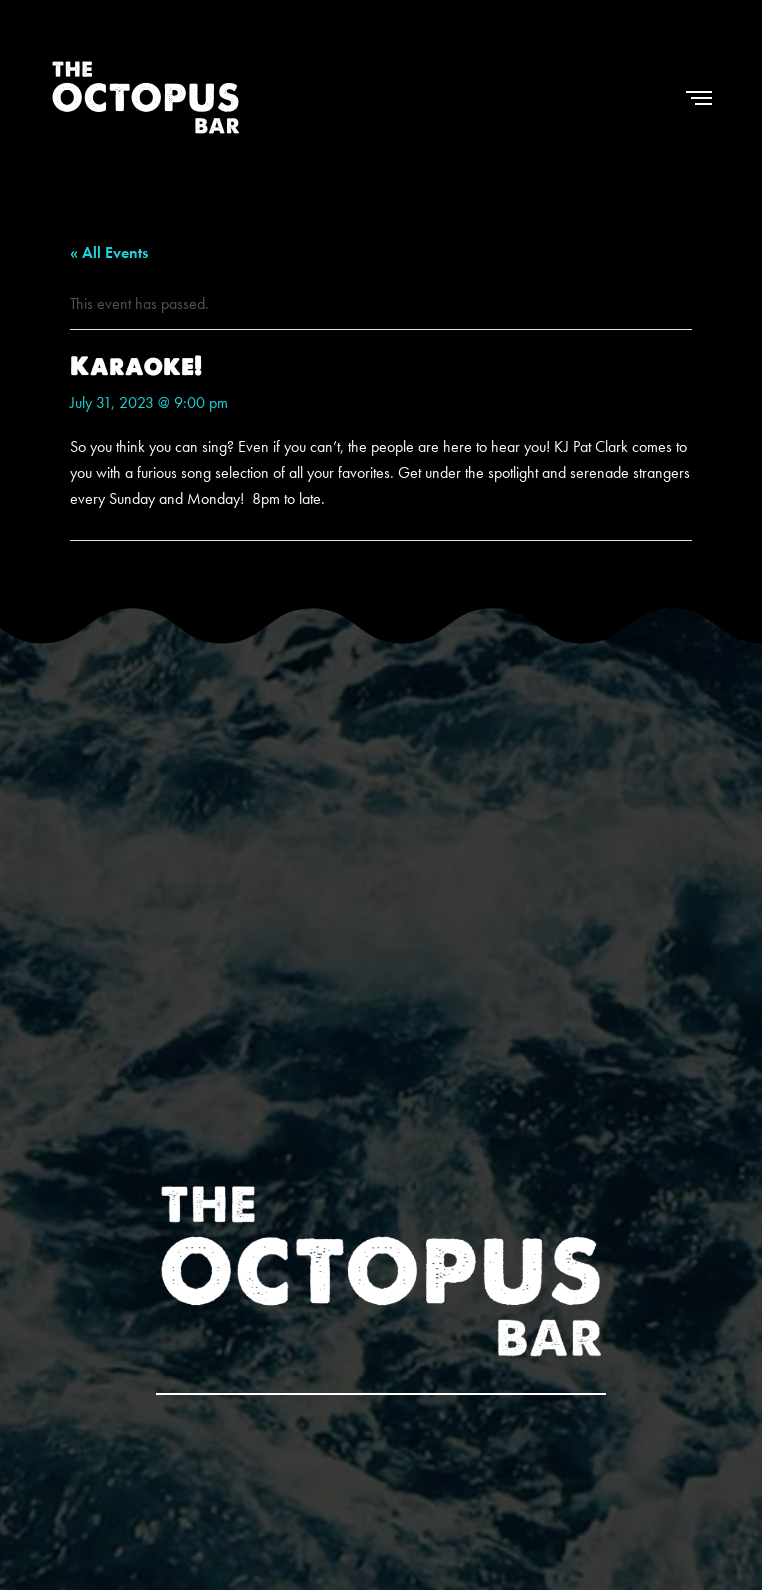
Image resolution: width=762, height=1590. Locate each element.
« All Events (109, 252)
